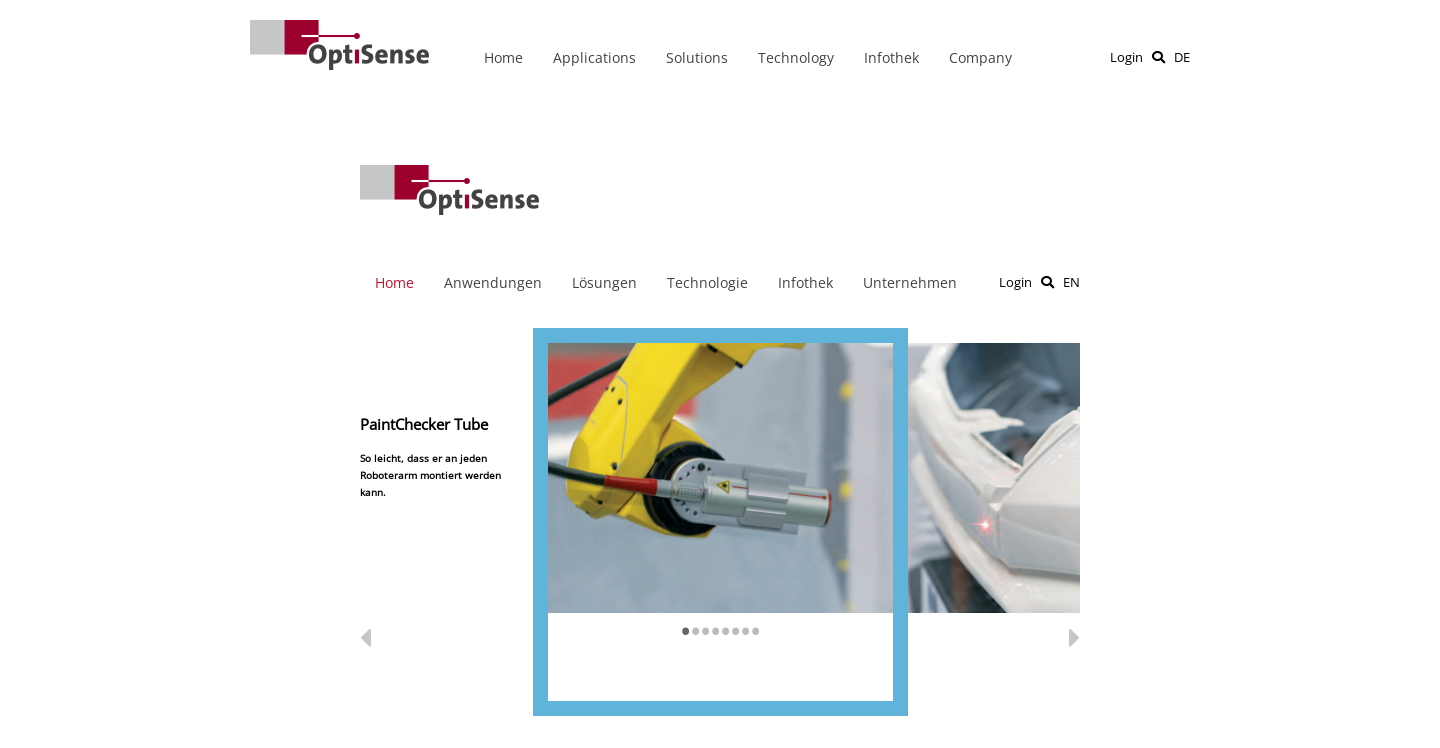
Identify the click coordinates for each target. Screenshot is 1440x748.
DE (1182, 57)
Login (1126, 57)
